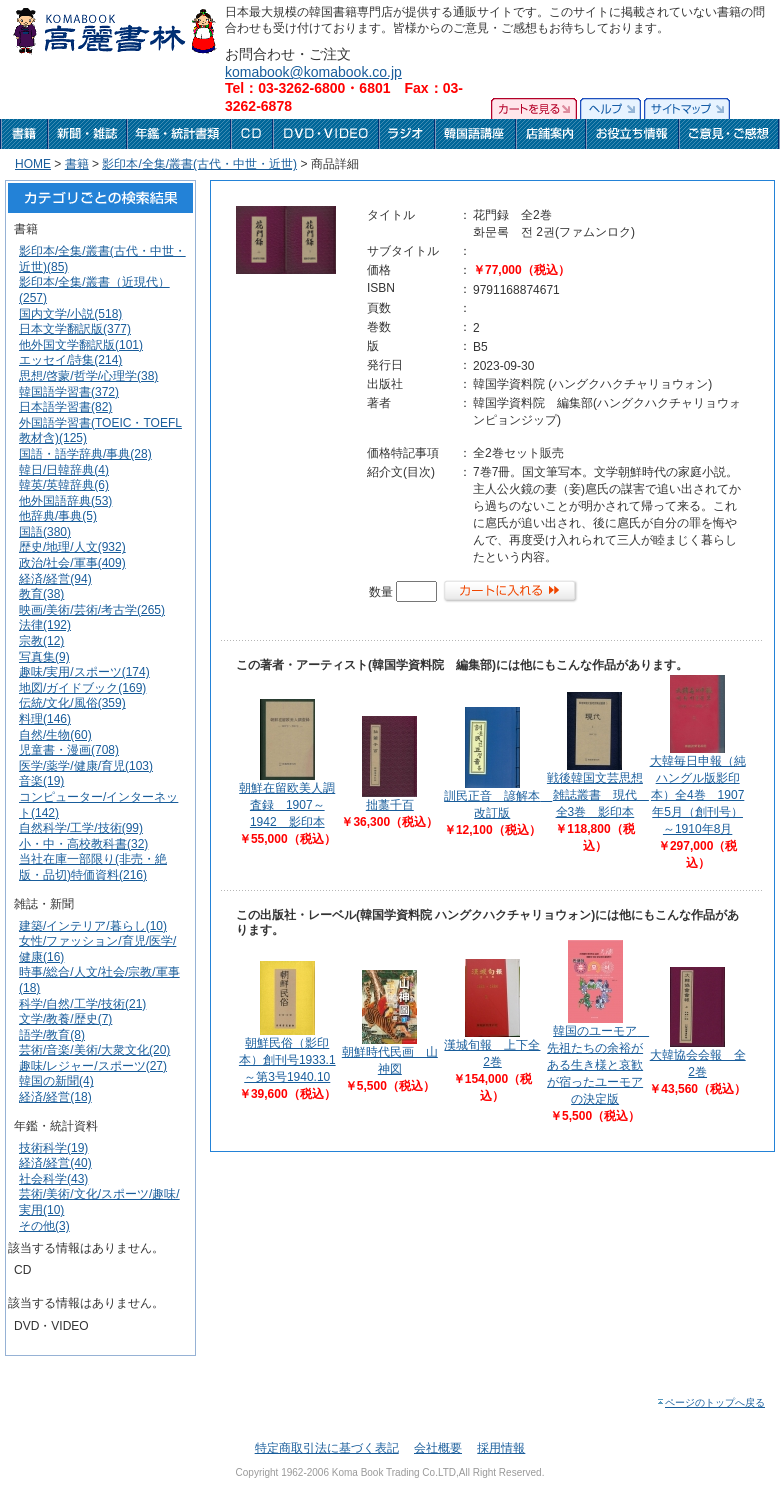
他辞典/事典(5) (58, 516)
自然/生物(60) (55, 735)
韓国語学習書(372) (69, 392)
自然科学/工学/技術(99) (81, 828)
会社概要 (438, 1448)
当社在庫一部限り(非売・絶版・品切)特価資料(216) (93, 867)
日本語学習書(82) (65, 407)
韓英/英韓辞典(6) (64, 485)
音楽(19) (41, 781)
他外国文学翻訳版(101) (81, 345)
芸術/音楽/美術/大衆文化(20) (94, 1050)
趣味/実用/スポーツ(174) (84, 672)
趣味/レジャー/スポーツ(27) (93, 1066)
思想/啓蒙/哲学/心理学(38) (88, 376)
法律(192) (45, 625)
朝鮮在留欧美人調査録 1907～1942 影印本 (287, 805)
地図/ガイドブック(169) (82, 688)
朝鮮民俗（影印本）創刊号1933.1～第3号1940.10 (287, 1060)
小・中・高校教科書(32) (83, 844)
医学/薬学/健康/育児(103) (86, 766)
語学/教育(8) (52, 1035)
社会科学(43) (53, 1179)
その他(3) (44, 1226)
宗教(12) (41, 641)
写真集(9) (44, 657)
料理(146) (45, 719)
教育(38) (41, 594)
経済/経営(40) (55, 1163)
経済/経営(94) (55, 579)
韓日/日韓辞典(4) (64, 470)
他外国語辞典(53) (65, 501)
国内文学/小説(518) (70, 314)
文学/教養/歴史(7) (65, 1019)
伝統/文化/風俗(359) (72, 703)
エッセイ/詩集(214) (70, 360)
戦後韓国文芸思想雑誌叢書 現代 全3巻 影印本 (598, 795)
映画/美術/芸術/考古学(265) (92, 610)
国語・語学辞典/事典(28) (85, 454)
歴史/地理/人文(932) (72, 547)
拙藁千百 (390, 805)
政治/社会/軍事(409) (72, 563)
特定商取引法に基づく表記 (327, 1448)
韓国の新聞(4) (56, 1081)
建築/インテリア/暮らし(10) (93, 926)
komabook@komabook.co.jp (313, 72)
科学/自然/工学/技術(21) (82, 1004)
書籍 (77, 164)
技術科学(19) (53, 1148)
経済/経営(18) (55, 1097)
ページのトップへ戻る (710, 1402)
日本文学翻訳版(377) (75, 329)
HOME (33, 164)
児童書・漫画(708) (69, 750)
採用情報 (501, 1448)
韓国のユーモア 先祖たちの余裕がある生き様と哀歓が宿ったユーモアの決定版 (598, 1065)
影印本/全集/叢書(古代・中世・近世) (199, 164)
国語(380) (45, 532)
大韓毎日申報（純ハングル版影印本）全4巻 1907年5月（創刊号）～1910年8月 (698, 795)
